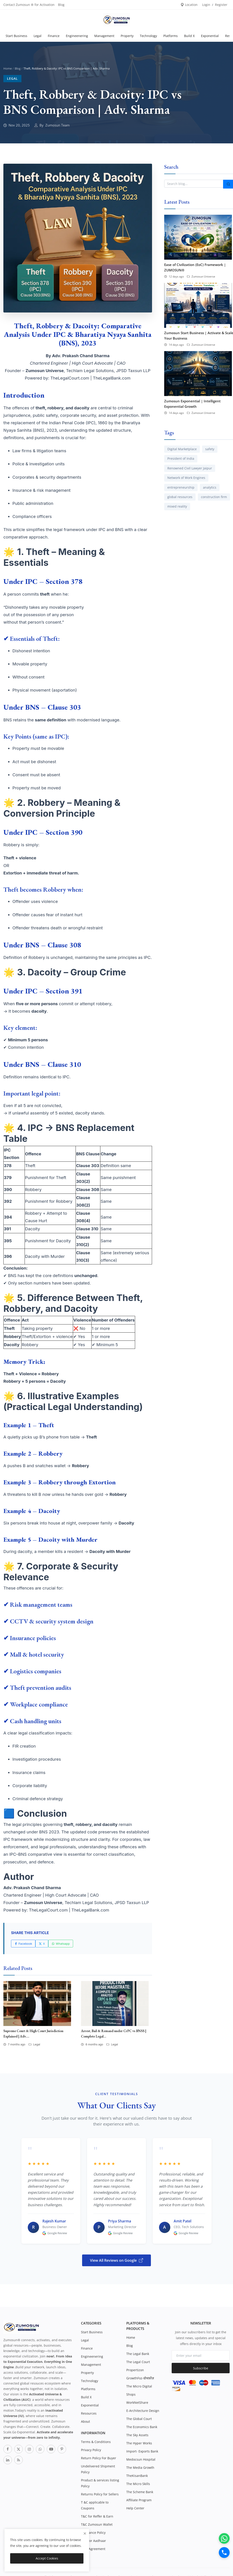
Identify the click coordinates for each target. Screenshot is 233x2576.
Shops (131, 2401)
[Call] (224, 2552)
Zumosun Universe (201, 276)
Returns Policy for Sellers (100, 2501)
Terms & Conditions (96, 2449)
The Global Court (139, 2426)
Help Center (135, 2515)
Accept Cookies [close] (47, 2558)
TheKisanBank (137, 2482)
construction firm (214, 497)
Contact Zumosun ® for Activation (29, 4)
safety (209, 449)
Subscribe (200, 2375)
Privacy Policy (91, 2457)
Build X (189, 36)
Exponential (210, 36)
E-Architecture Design (142, 2417)
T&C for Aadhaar (93, 2548)
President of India (180, 458)
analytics (209, 487)
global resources (179, 497)
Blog (61, 4)
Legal (38, 36)
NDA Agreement (93, 2556)
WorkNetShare (137, 2409)
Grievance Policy (93, 2539)
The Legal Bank (137, 2361)
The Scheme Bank (139, 2499)
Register (221, 4)
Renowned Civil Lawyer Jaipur (189, 468)
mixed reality (177, 506)
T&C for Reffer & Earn (97, 2523)
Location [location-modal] (189, 4)
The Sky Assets (137, 2442)
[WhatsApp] (224, 2537)
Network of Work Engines (186, 478)
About (85, 2428)
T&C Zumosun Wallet (97, 2531)
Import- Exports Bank (142, 2458)
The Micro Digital (139, 2393)
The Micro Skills (138, 2491)
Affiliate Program (139, 2507)
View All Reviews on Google (116, 2267)
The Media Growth (140, 2474)
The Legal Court (138, 2369)
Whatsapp (61, 1943)
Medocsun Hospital (140, 2466)
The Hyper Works (139, 2450)
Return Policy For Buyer (98, 2465)
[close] (85, 2533)
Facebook (23, 1943)
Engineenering (77, 36)
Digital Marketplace (182, 449)
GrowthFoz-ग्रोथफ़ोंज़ (140, 2385)
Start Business (16, 36)
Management (104, 36)
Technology (148, 36)
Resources (89, 2420)
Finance (54, 36)
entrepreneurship (180, 487)
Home (7, 68)
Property (127, 36)
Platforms (170, 36)
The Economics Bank (141, 2434)
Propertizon (135, 2377)
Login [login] (206, 4)
